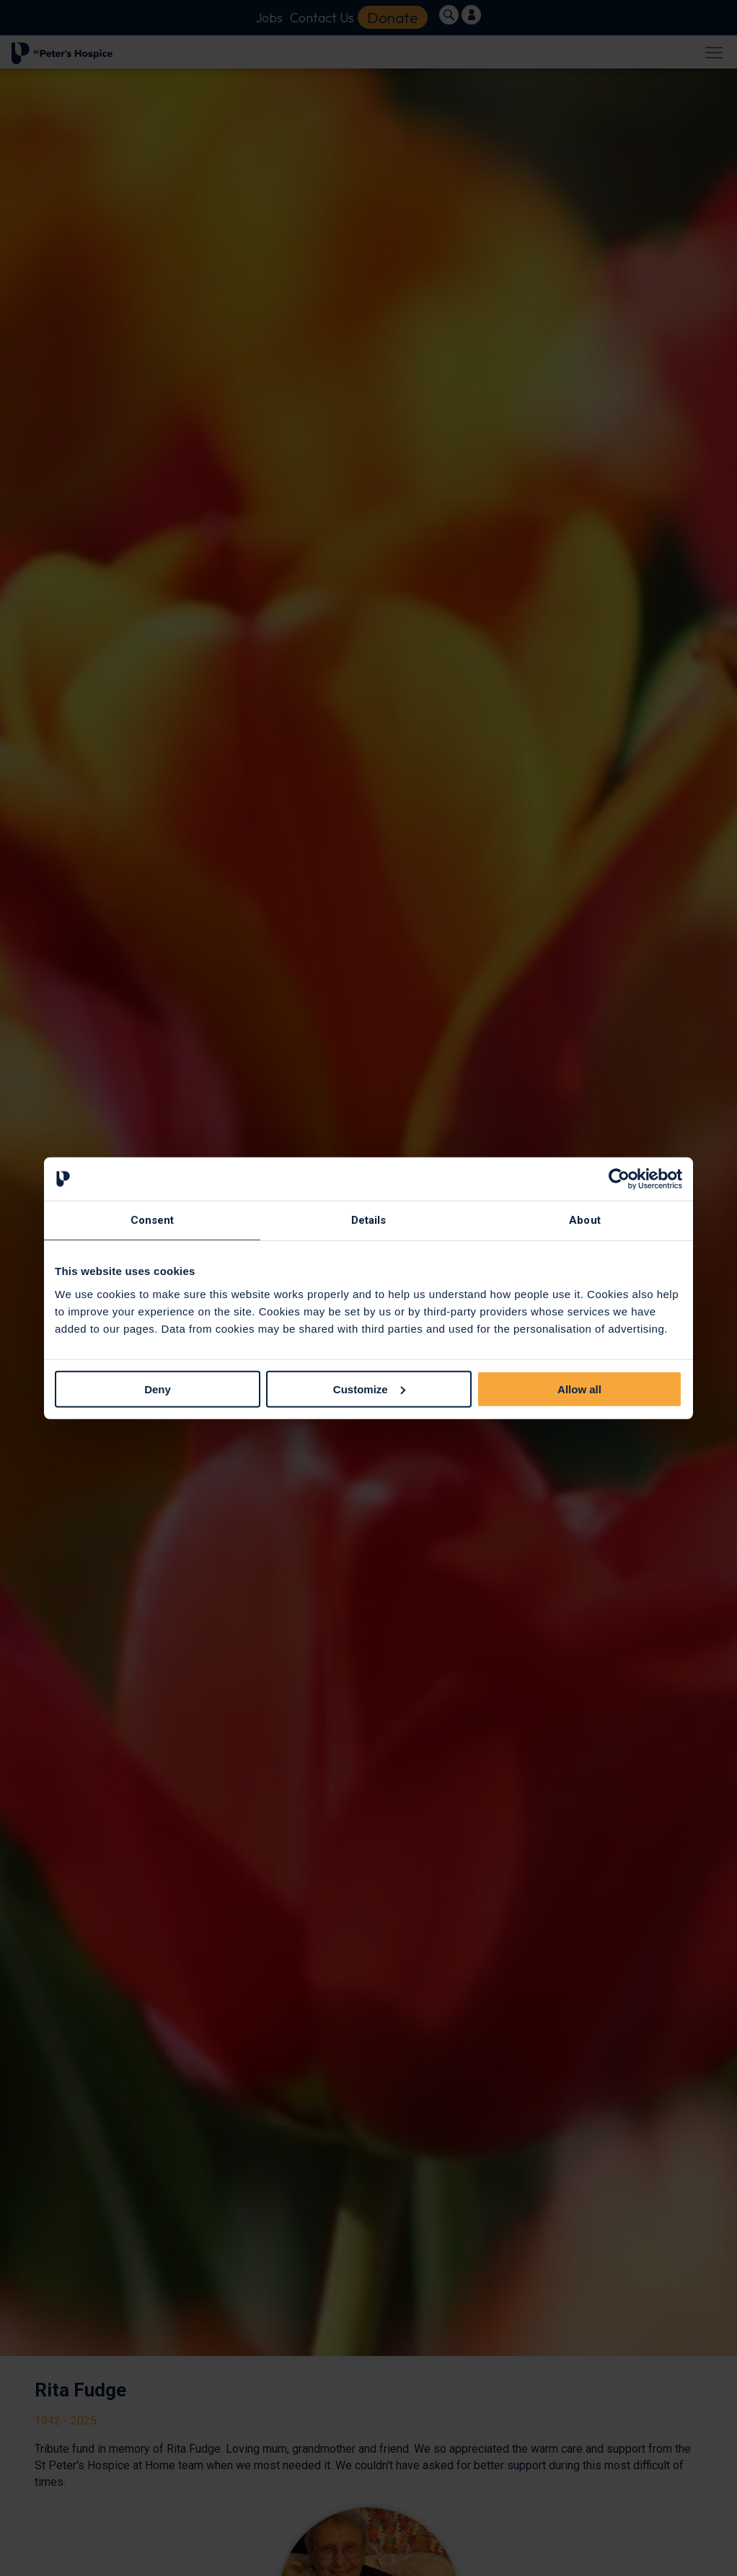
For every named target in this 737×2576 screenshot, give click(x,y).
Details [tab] (369, 1220)
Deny (157, 1388)
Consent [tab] (153, 1220)
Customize (369, 1388)
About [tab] (585, 1220)
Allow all (579, 1388)
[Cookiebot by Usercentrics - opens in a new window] (619, 1179)
